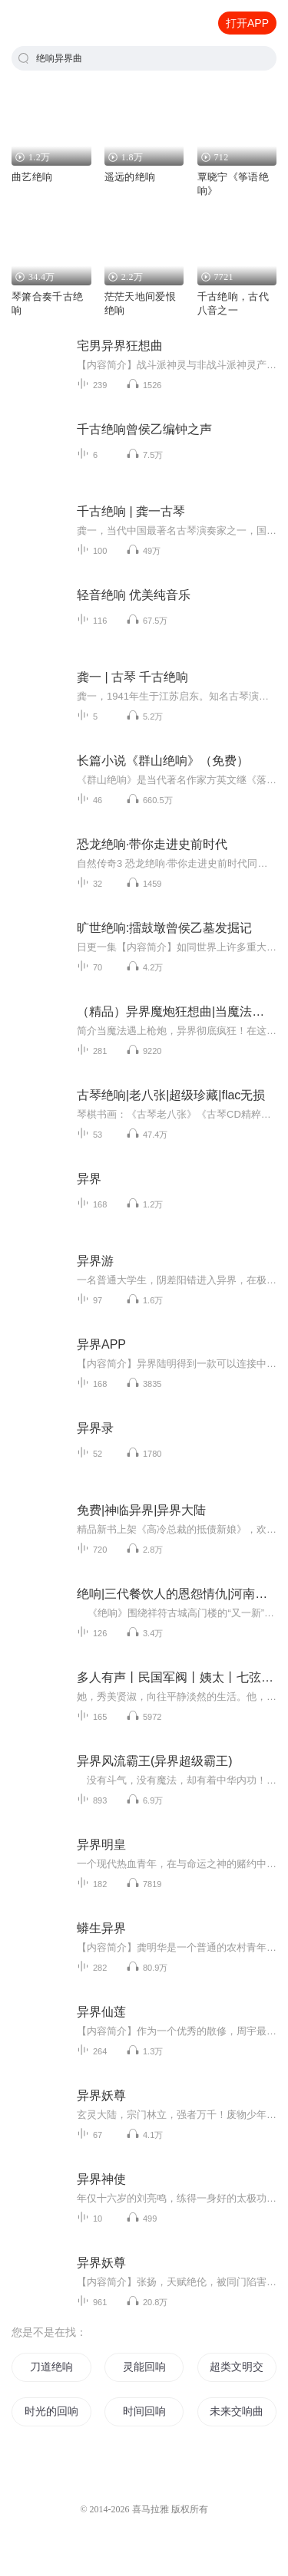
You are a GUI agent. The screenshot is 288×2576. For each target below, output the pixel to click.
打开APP (247, 23)
